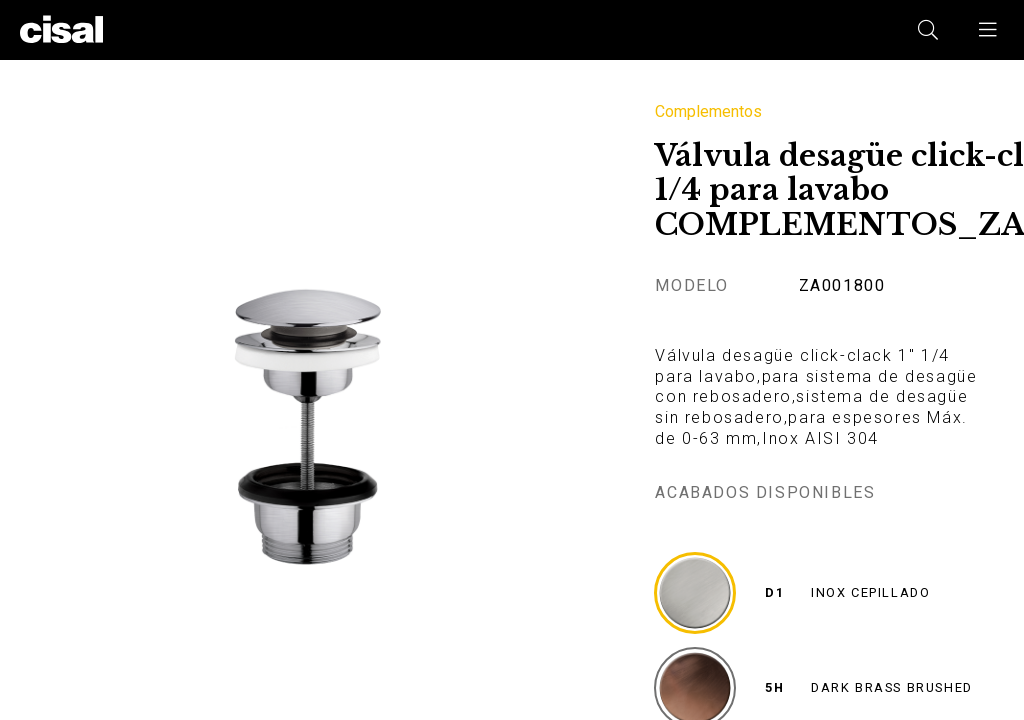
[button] (989, 30)
